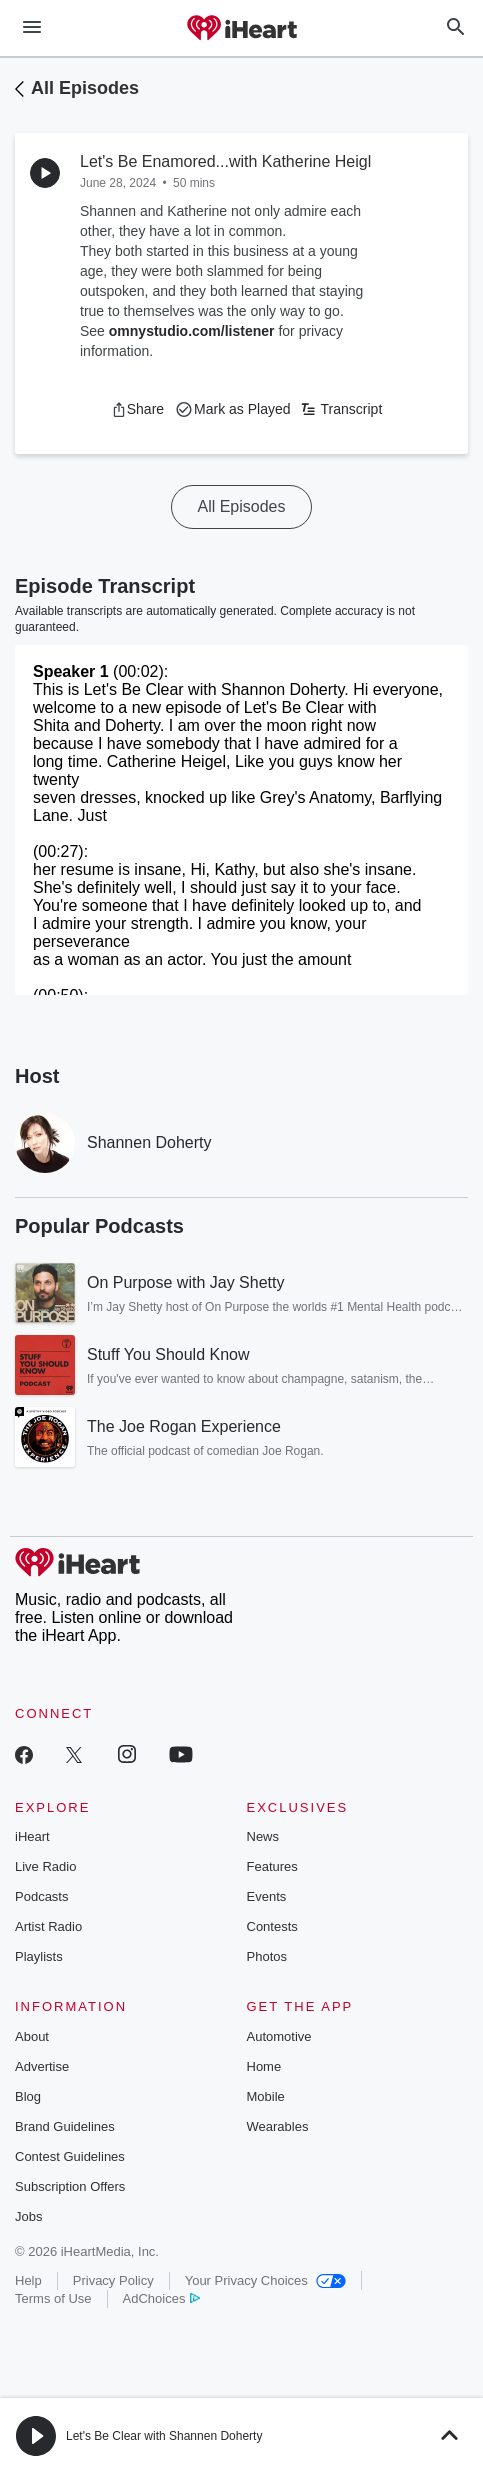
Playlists (39, 1956)
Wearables (278, 2126)
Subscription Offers (70, 2186)
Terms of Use (53, 2298)
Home (264, 2066)
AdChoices (161, 2298)
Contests (272, 1926)
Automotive (279, 2036)
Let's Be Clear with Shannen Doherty (164, 2436)
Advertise (42, 2066)
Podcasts (41, 1896)
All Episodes (85, 88)
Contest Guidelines (70, 2156)
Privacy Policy (113, 2280)
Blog (28, 2096)
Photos (267, 1956)
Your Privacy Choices (265, 2280)
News (263, 1836)
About (32, 2036)
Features (272, 1866)
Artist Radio (48, 1926)
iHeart (32, 1836)
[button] (137, 409)
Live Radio (45, 1866)
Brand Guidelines (65, 2126)
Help (28, 2280)
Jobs (28, 2216)
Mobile (266, 2096)
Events (267, 1896)
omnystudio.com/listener (192, 331)
